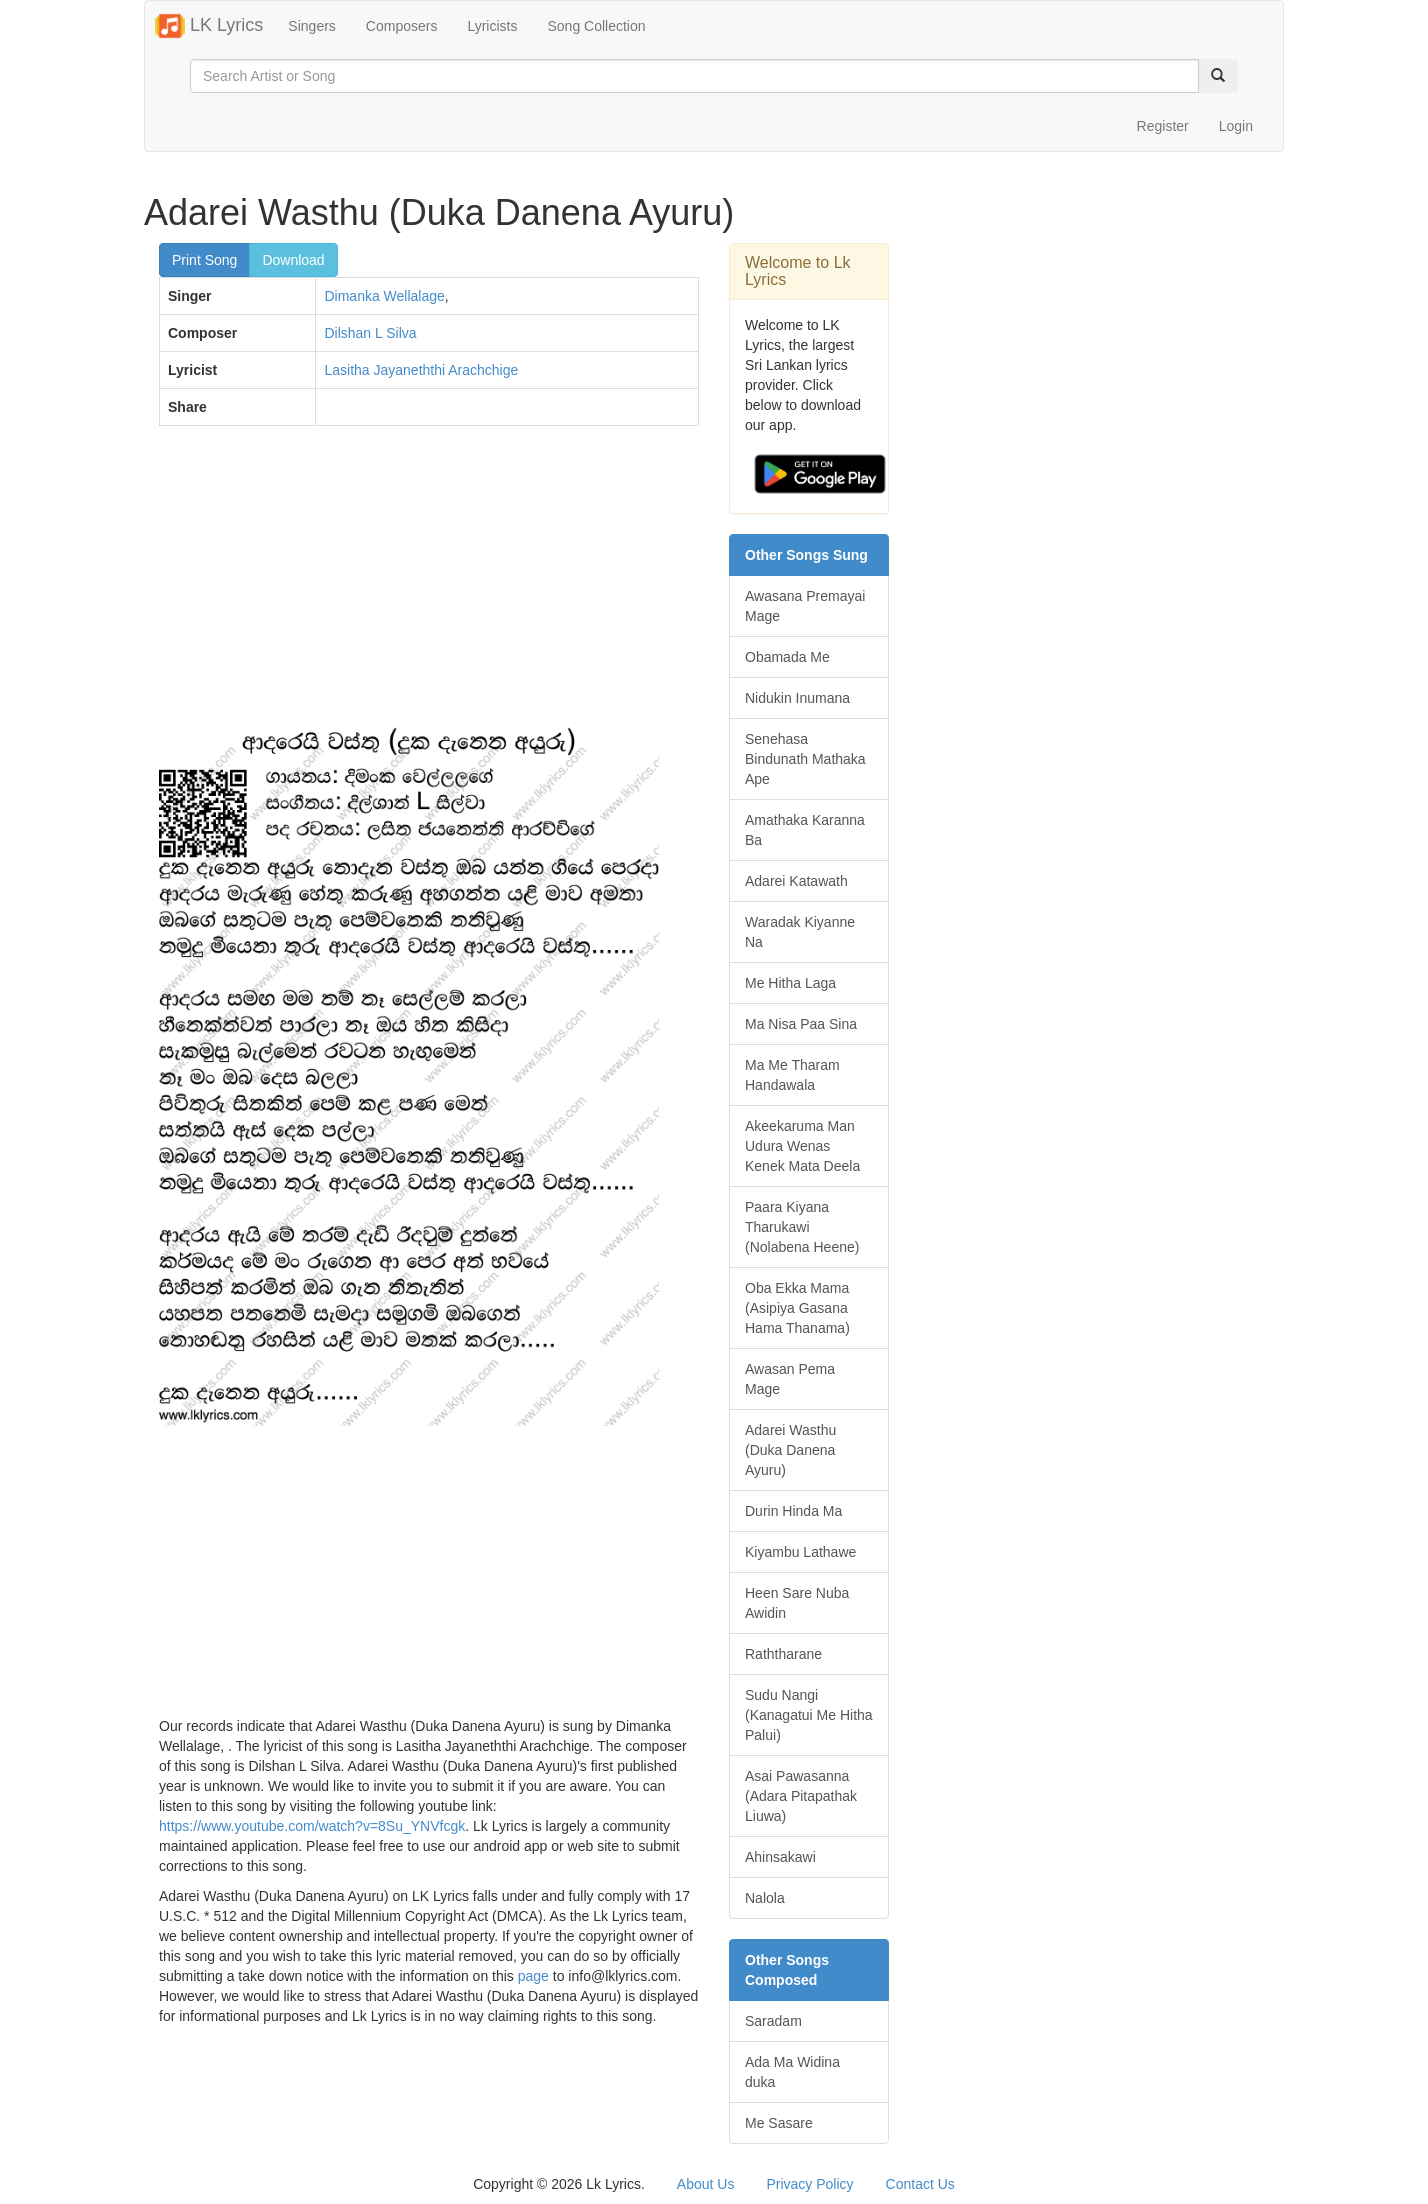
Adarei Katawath (796, 881)
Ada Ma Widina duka (792, 2072)
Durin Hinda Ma (793, 1511)
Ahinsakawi (780, 1857)
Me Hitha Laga (790, 983)
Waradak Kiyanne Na (800, 932)
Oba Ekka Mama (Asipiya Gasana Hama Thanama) (797, 1308)
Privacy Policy (809, 2184)
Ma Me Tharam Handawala (792, 1075)
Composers (402, 26)
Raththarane (783, 1654)
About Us (706, 2184)
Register (1163, 126)
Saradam (773, 2021)
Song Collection (596, 26)
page (533, 1976)
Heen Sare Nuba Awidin (797, 1603)
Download (293, 260)
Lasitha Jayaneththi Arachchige (421, 370)
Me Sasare (779, 2123)
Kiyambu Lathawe (800, 1552)
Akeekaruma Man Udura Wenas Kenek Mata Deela (802, 1146)
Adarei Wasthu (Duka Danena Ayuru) (790, 1450)
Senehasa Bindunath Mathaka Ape (805, 759)
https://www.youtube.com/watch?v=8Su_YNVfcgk (312, 1826)
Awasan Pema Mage (790, 1379)
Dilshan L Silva (370, 333)
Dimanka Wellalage (384, 296)
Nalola (765, 1898)
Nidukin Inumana (797, 698)
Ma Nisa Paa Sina (801, 1024)
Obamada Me (787, 657)
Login (1236, 126)
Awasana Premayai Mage (805, 606)
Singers (311, 26)
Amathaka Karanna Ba (805, 830)
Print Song (204, 260)
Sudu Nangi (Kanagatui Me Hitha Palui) (809, 1715)
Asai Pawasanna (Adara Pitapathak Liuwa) (801, 1796)
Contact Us (920, 2184)
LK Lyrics (209, 26)
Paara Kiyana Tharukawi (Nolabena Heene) (802, 1227)
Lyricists (492, 26)
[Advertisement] (429, 586)
